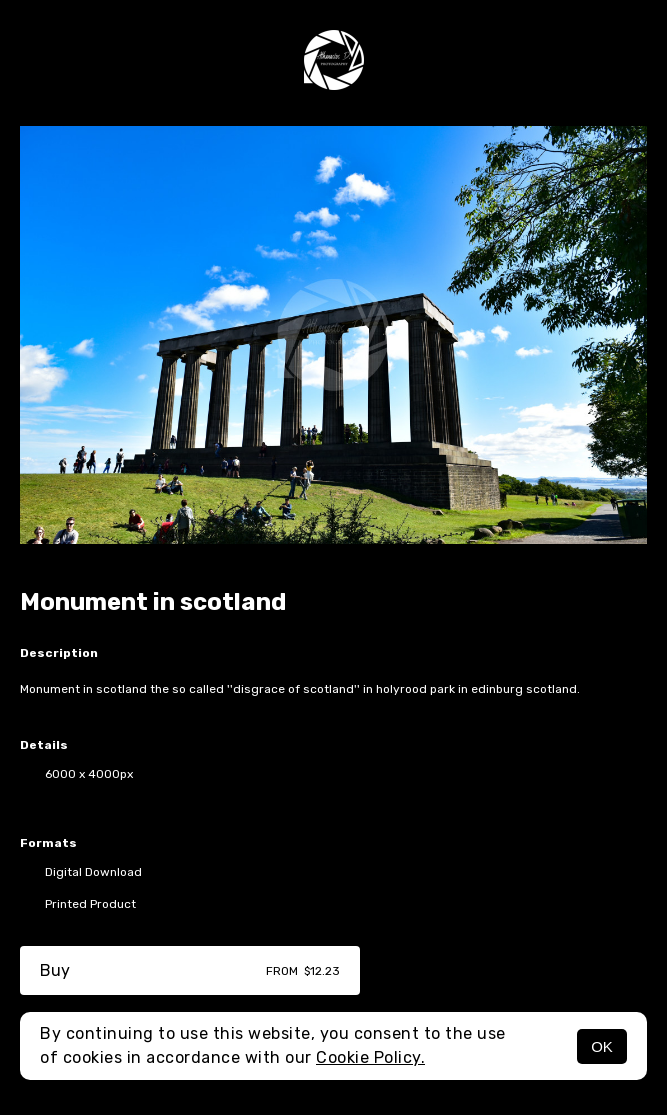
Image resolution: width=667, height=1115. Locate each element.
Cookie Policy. (370, 1057)
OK (602, 1046)
